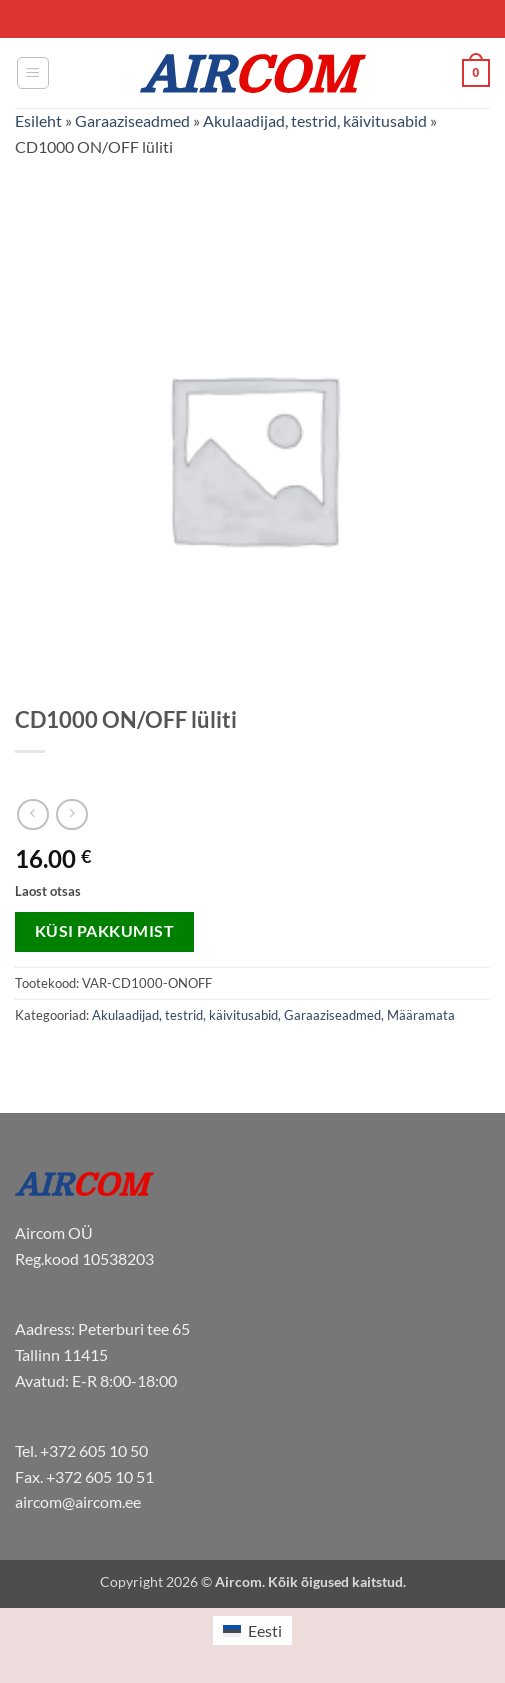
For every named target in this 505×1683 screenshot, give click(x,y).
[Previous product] (71, 814)
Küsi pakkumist (105, 931)
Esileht (38, 120)
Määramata (421, 1015)
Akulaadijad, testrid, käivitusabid (315, 120)
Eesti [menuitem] (265, 1630)
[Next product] (32, 814)
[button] (33, 73)
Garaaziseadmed (132, 120)
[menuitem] (252, 1630)
